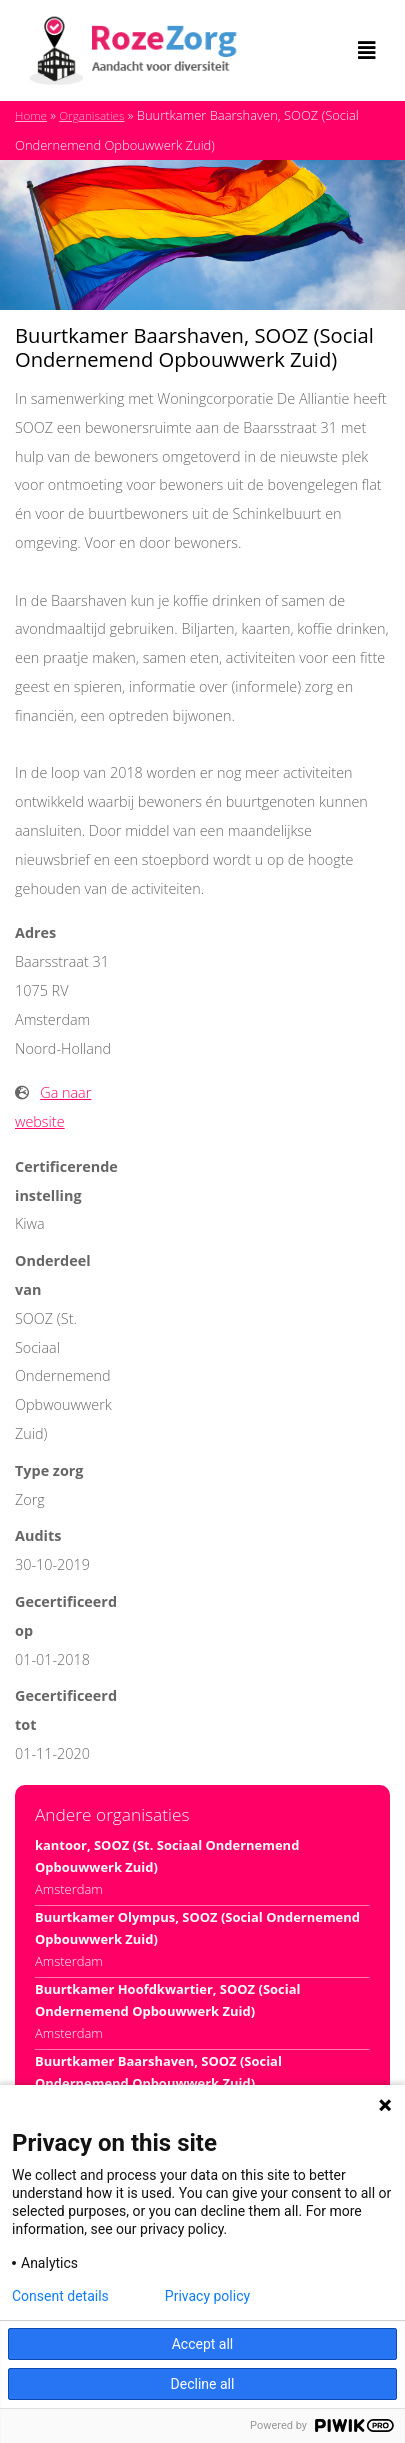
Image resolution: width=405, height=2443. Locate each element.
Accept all (203, 2344)
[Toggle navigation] (367, 51)
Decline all (203, 2384)
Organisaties (91, 115)
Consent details (60, 2296)
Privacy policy (207, 2296)
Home (31, 115)
